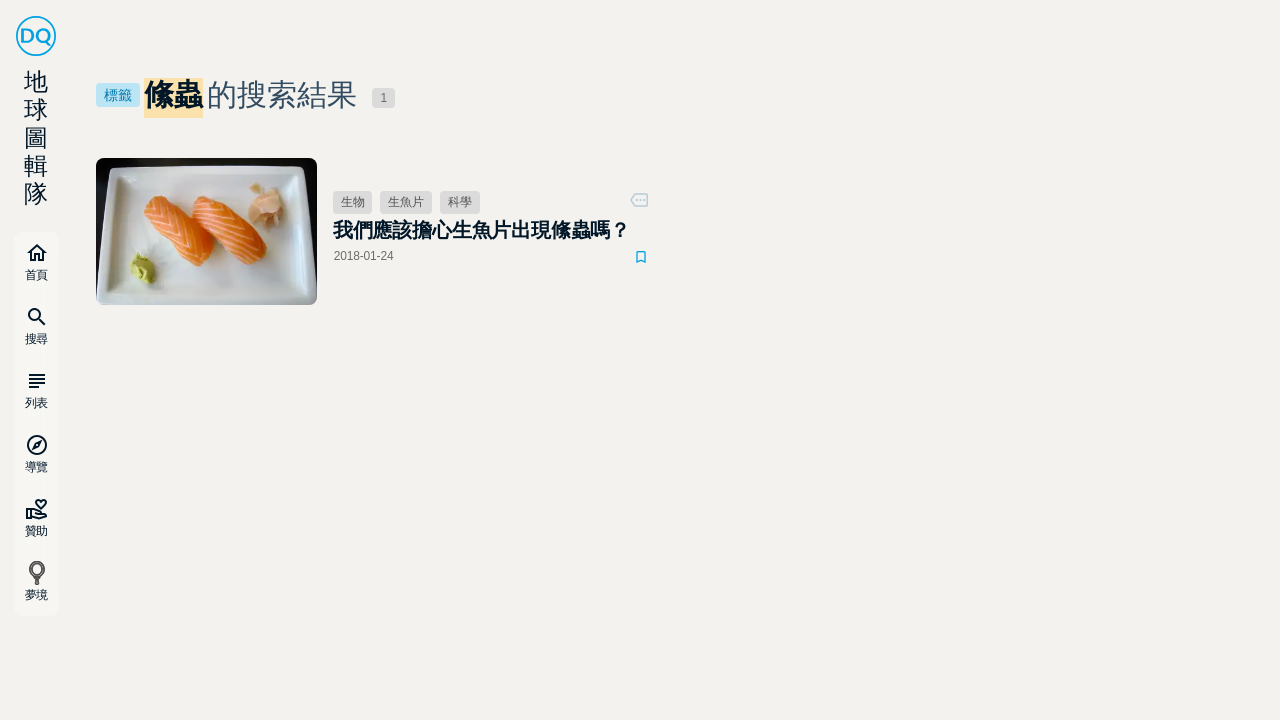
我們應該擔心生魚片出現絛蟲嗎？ (481, 230)
